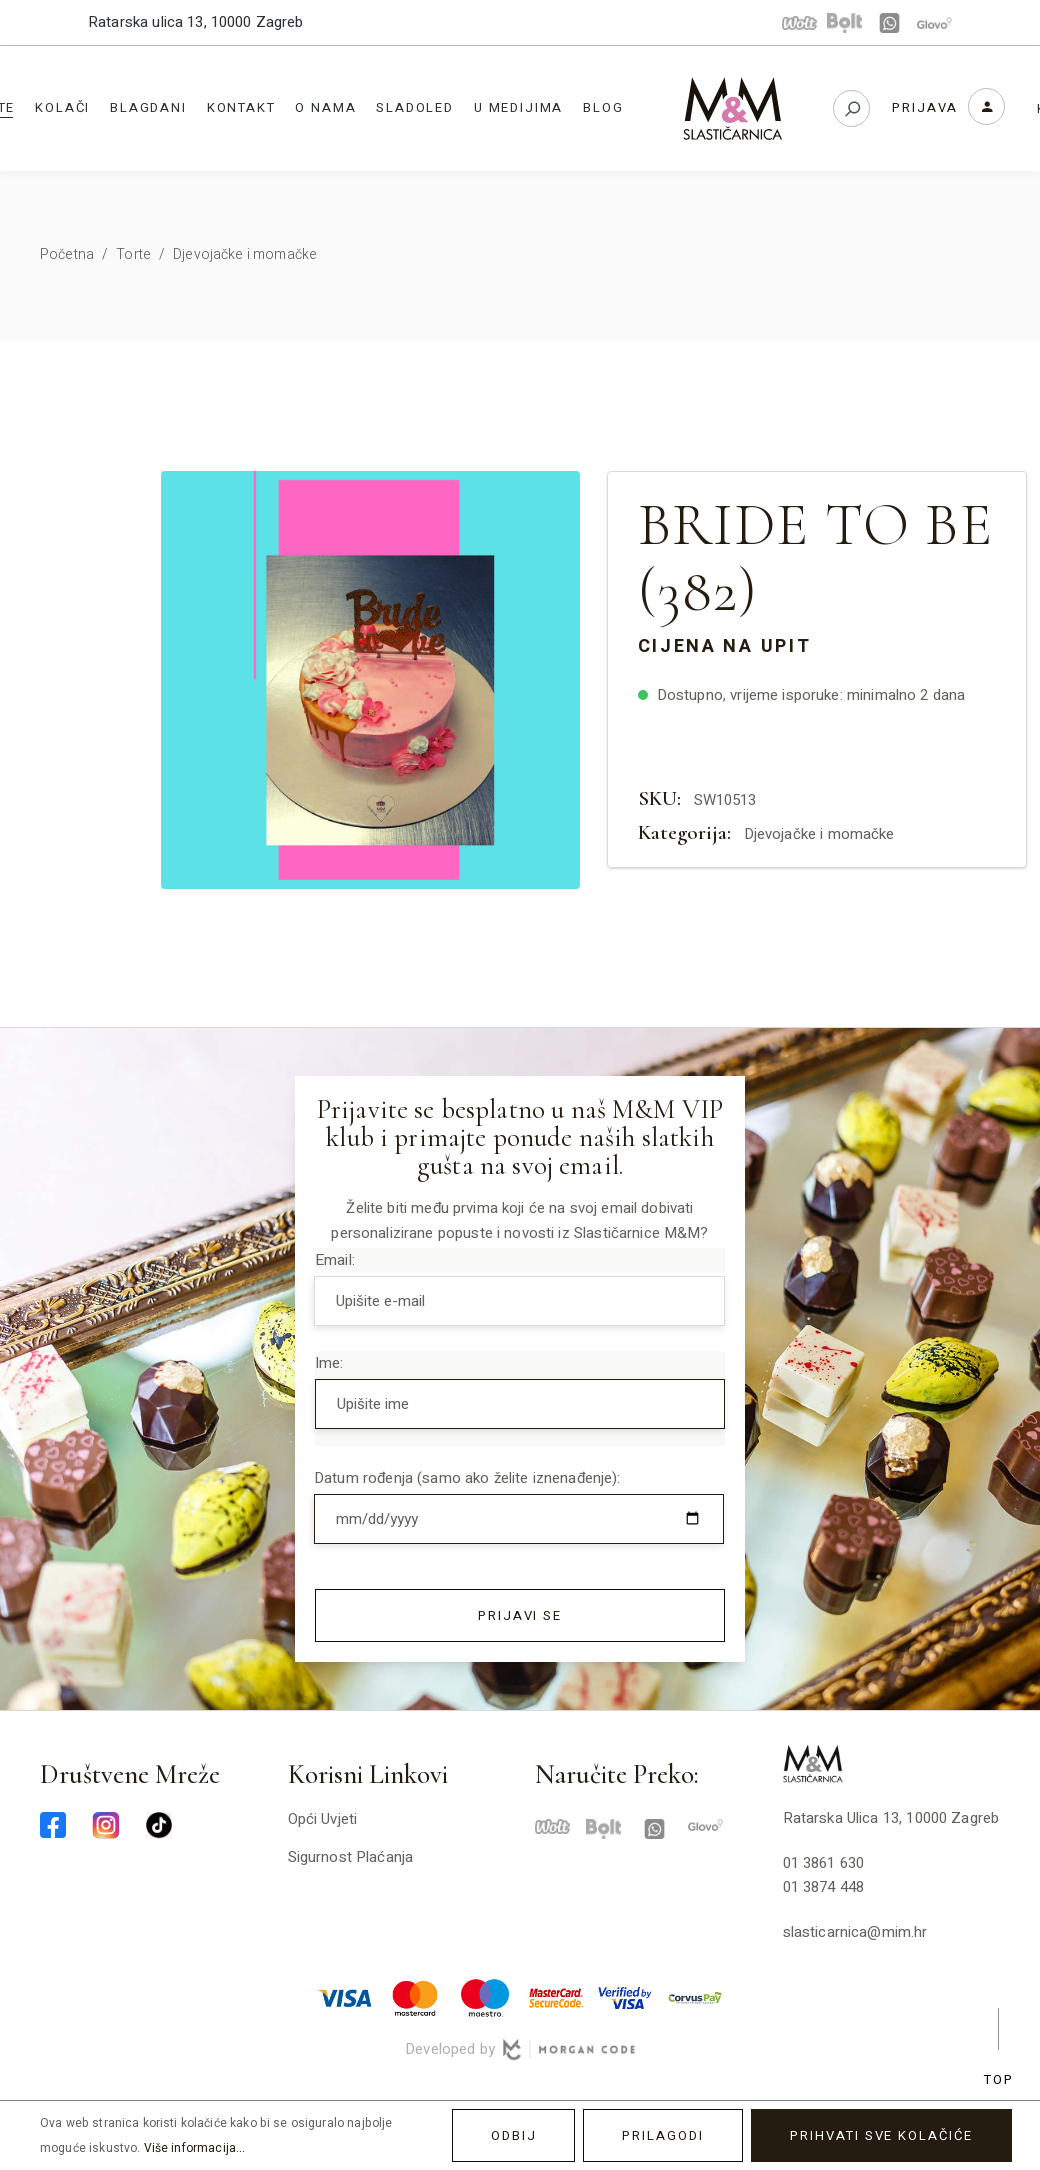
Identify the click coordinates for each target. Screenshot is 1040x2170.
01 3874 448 (824, 1887)
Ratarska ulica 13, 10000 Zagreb (196, 22)
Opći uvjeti (323, 1819)
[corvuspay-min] (695, 1997)
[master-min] (415, 1997)
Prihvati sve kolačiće (881, 2135)
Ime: (329, 1363)
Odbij (514, 2135)
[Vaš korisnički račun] (948, 106)
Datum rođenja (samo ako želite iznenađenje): (467, 1478)
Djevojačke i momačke (819, 834)
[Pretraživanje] (851, 108)
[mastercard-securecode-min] (555, 1997)
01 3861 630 (824, 1863)
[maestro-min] (485, 1997)
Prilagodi (663, 2135)
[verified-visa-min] (625, 1997)
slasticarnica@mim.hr (855, 1932)
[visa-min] (345, 1997)
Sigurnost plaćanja (351, 1857)
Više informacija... (195, 2148)
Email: (335, 1260)
